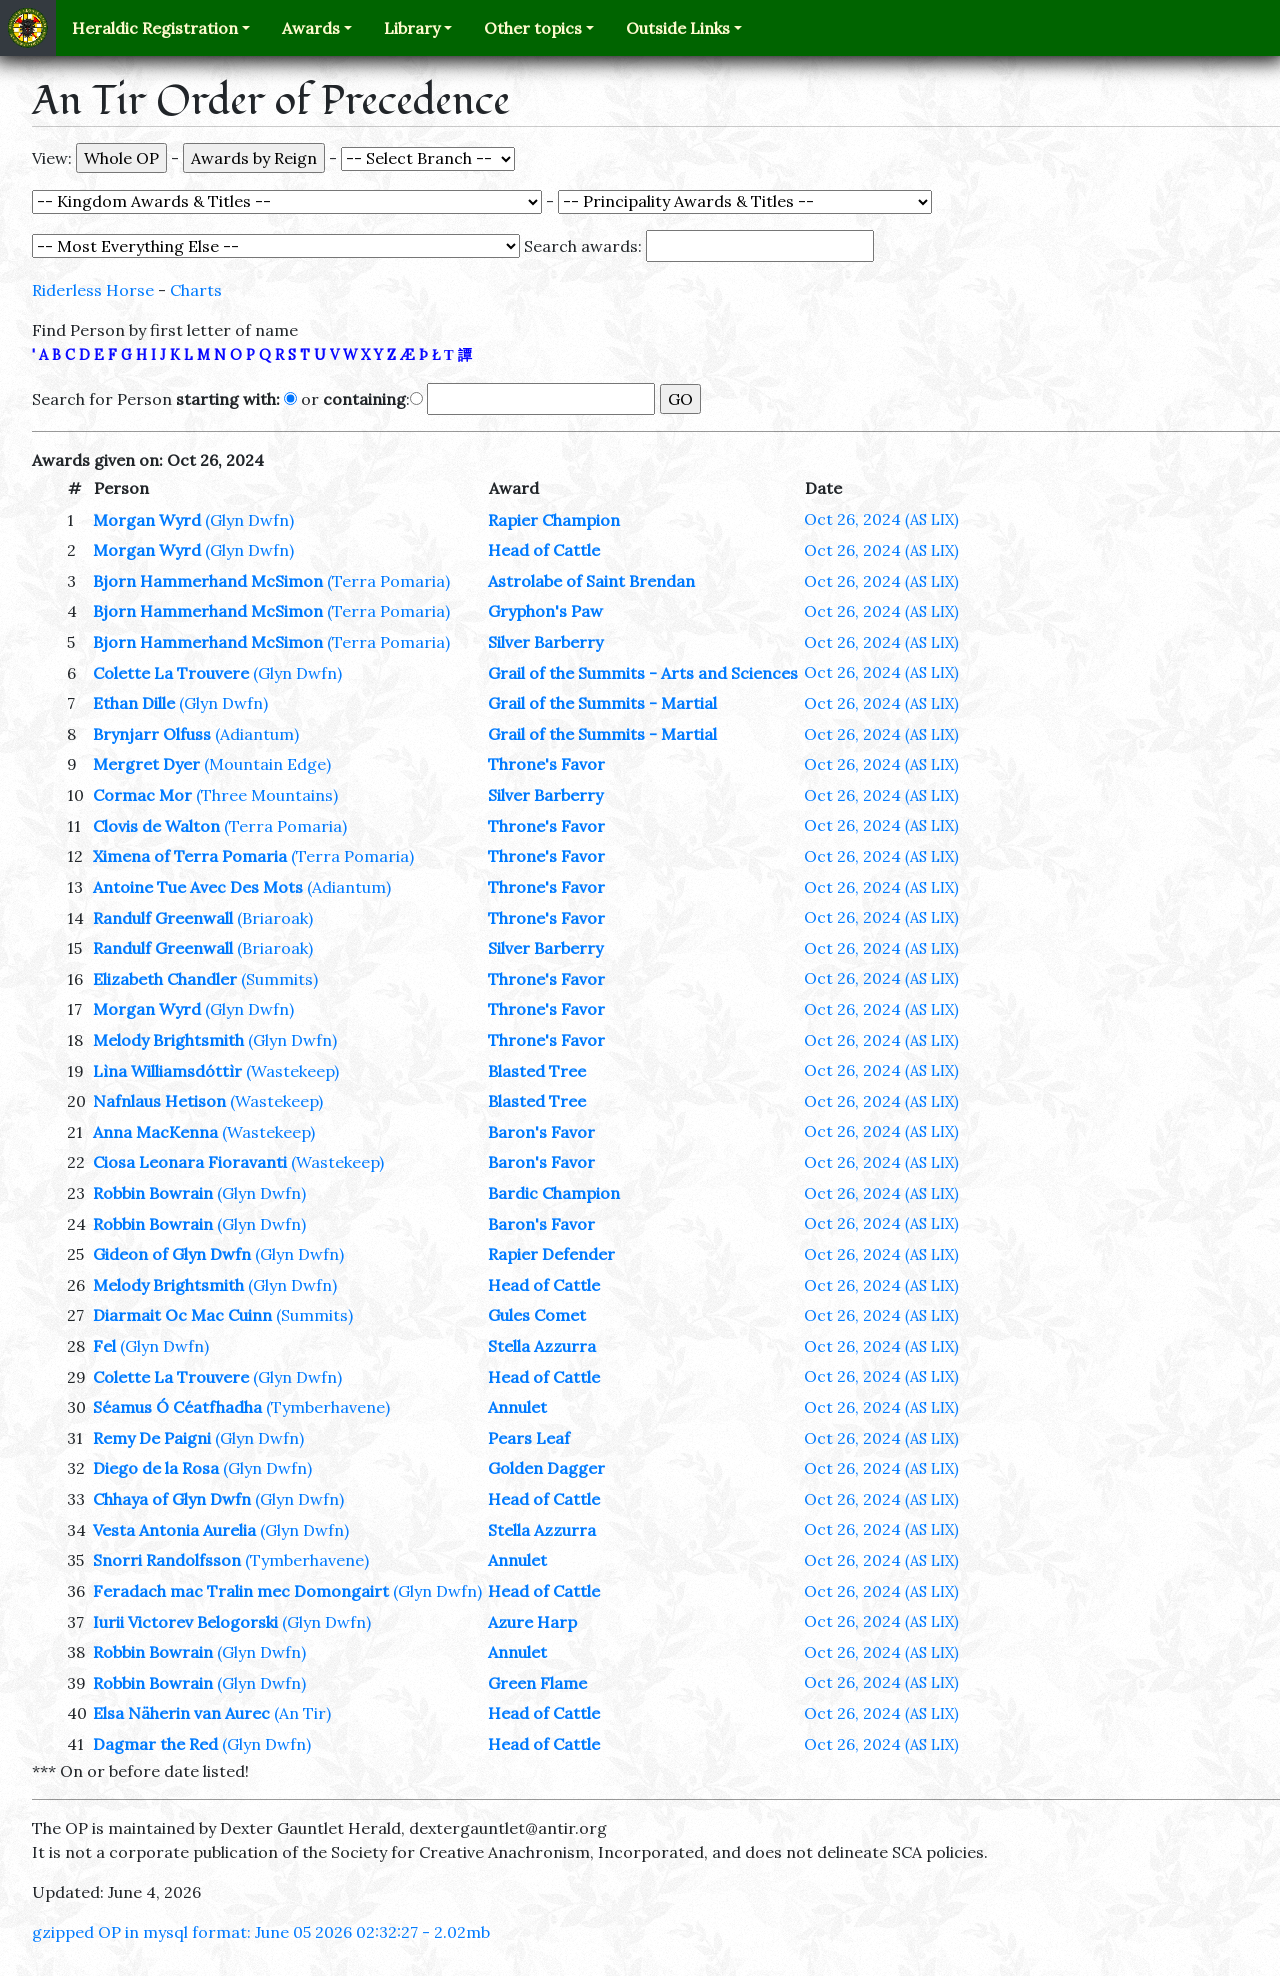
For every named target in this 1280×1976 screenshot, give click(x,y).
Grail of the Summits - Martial (602, 703)
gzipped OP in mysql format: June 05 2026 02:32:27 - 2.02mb (261, 1932)
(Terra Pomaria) (388, 581)
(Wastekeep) (292, 1071)
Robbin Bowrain (153, 1193)
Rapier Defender (551, 1254)
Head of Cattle (544, 550)
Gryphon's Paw (545, 611)
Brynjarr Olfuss (152, 734)
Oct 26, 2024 (881, 519)
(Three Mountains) (267, 795)
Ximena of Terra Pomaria (190, 856)
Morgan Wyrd (147, 520)
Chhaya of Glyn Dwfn (172, 1499)
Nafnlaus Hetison (159, 1101)
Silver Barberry (545, 642)
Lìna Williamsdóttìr (167, 1071)
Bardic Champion (554, 1193)
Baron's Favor (541, 1132)
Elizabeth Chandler (165, 979)
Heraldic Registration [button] (155, 28)
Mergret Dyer (146, 764)
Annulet (517, 1407)
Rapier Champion (554, 520)
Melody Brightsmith (168, 1040)
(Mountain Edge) (267, 764)
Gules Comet (537, 1315)
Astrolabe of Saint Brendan (591, 581)
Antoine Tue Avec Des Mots (198, 887)
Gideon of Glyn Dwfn (172, 1254)
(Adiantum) (257, 734)
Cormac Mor (142, 795)
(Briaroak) (275, 918)
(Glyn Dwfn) (249, 520)
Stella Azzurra (542, 1346)
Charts (196, 290)
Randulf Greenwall (163, 918)
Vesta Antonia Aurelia (174, 1530)
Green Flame (537, 1683)
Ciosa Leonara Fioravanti (190, 1162)
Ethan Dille (134, 703)
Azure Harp (532, 1622)
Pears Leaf (529, 1438)
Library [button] (412, 28)
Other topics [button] (533, 28)
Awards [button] (311, 28)
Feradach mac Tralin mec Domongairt (241, 1591)
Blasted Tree (537, 1071)
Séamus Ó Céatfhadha (177, 1407)
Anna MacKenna (155, 1132)
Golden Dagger (546, 1468)
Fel (104, 1346)
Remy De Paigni (152, 1438)
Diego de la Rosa (156, 1468)
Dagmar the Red (155, 1744)
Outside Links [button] (678, 28)
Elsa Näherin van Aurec (181, 1713)
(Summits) (279, 979)
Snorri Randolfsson (167, 1560)
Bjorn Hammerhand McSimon (208, 581)
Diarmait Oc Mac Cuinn (182, 1315)
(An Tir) (302, 1713)
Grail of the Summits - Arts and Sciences (643, 673)
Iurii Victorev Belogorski (185, 1622)
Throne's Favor (546, 764)
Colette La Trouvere (171, 673)
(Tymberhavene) (328, 1407)
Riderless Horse (93, 290)
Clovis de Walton (156, 826)
